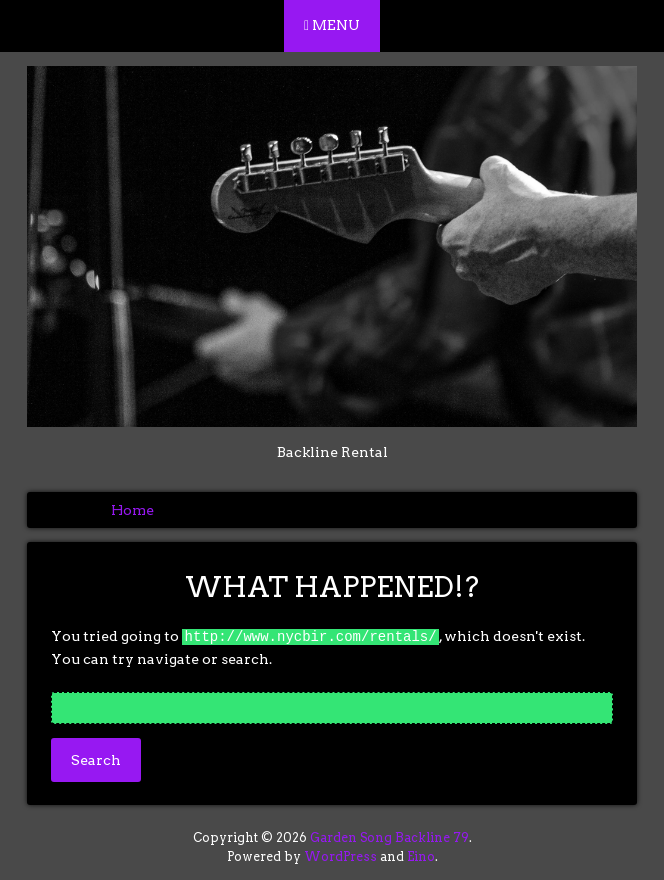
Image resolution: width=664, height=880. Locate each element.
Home (132, 510)
